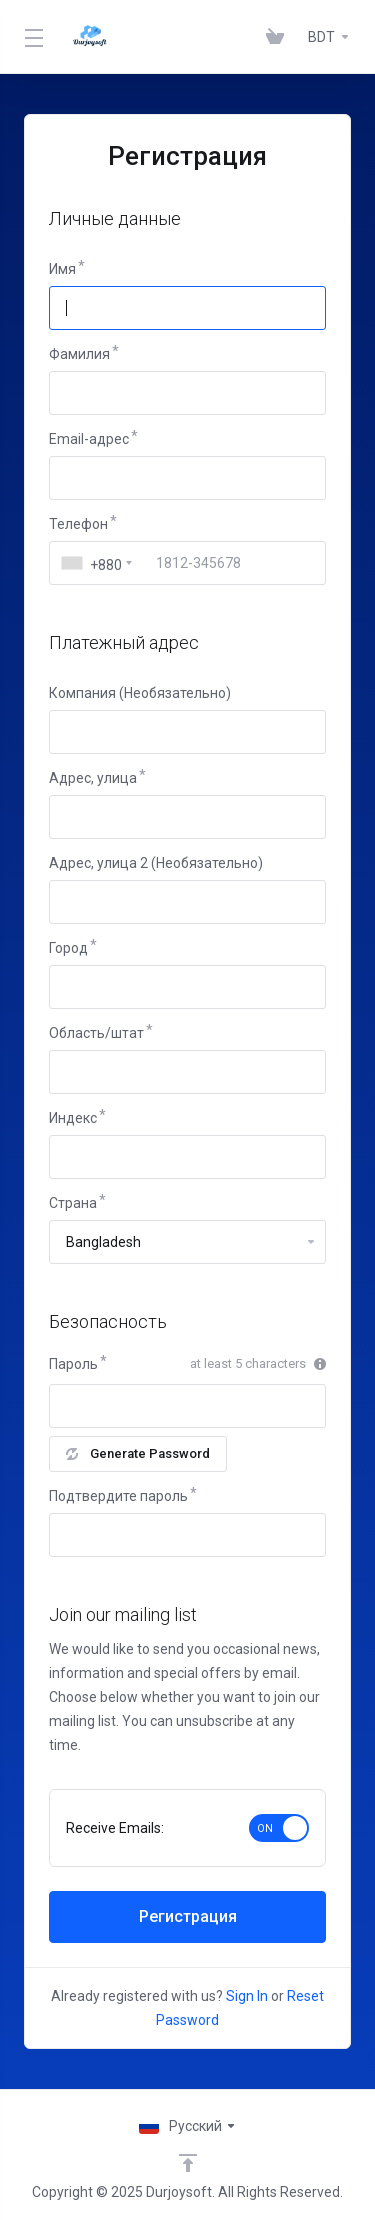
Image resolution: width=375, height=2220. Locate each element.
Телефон (78, 524)
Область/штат (96, 1033)
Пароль (73, 1364)
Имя (62, 269)
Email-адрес (89, 439)
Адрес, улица (93, 778)
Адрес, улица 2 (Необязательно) (156, 863)
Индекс (73, 1118)
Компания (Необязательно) (140, 693)
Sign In (247, 1996)
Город (68, 948)
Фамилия (79, 354)
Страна (73, 1203)
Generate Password (138, 1453)
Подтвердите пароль (118, 1496)
